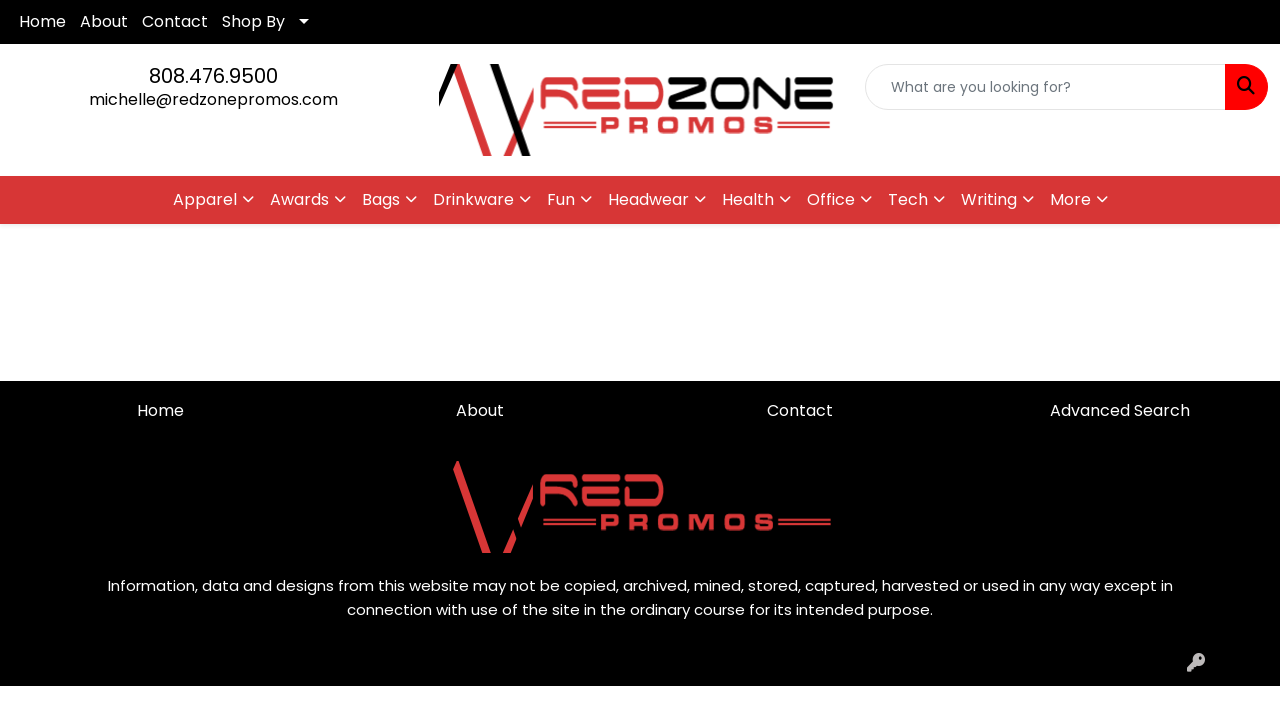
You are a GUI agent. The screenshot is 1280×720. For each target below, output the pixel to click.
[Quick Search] (1045, 87)
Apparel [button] (205, 199)
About (104, 21)
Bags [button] (381, 199)
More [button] (1070, 199)
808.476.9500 (213, 76)
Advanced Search (1120, 410)
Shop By (253, 21)
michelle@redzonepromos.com (213, 99)
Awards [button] (299, 199)
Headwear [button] (648, 199)
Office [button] (831, 199)
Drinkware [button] (473, 199)
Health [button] (748, 199)
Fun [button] (561, 199)
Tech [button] (908, 199)
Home (42, 21)
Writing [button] (989, 199)
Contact (175, 21)
